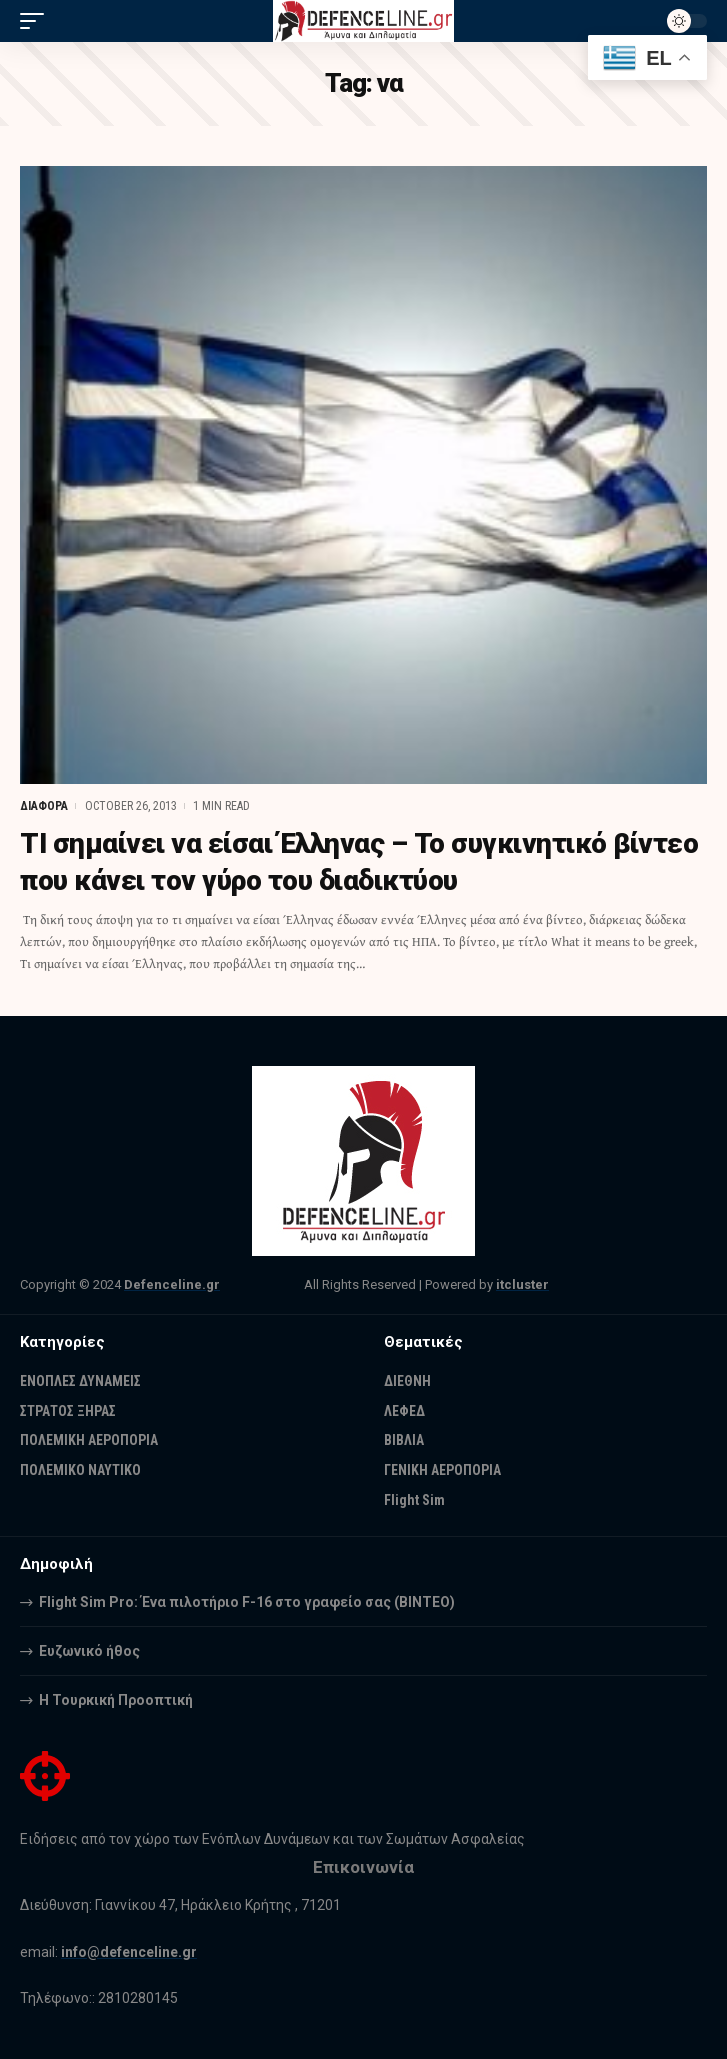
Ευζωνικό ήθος (89, 1651)
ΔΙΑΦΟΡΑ (44, 806)
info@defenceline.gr (129, 1952)
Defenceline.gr (172, 1284)
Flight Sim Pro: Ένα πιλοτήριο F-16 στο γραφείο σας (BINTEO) (247, 1602)
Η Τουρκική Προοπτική (116, 1700)
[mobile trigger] (37, 21)
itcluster (522, 1284)
